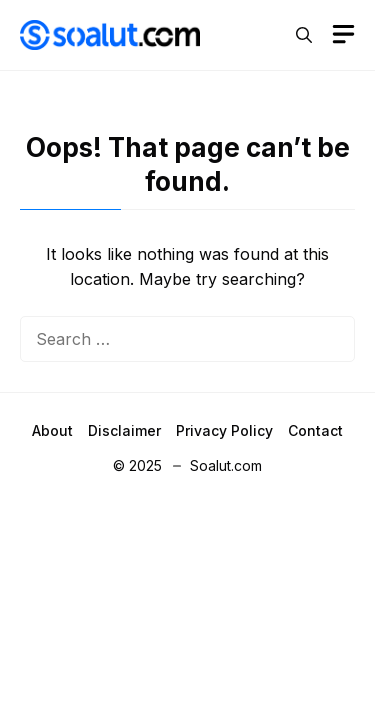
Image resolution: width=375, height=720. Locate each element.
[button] (304, 35)
